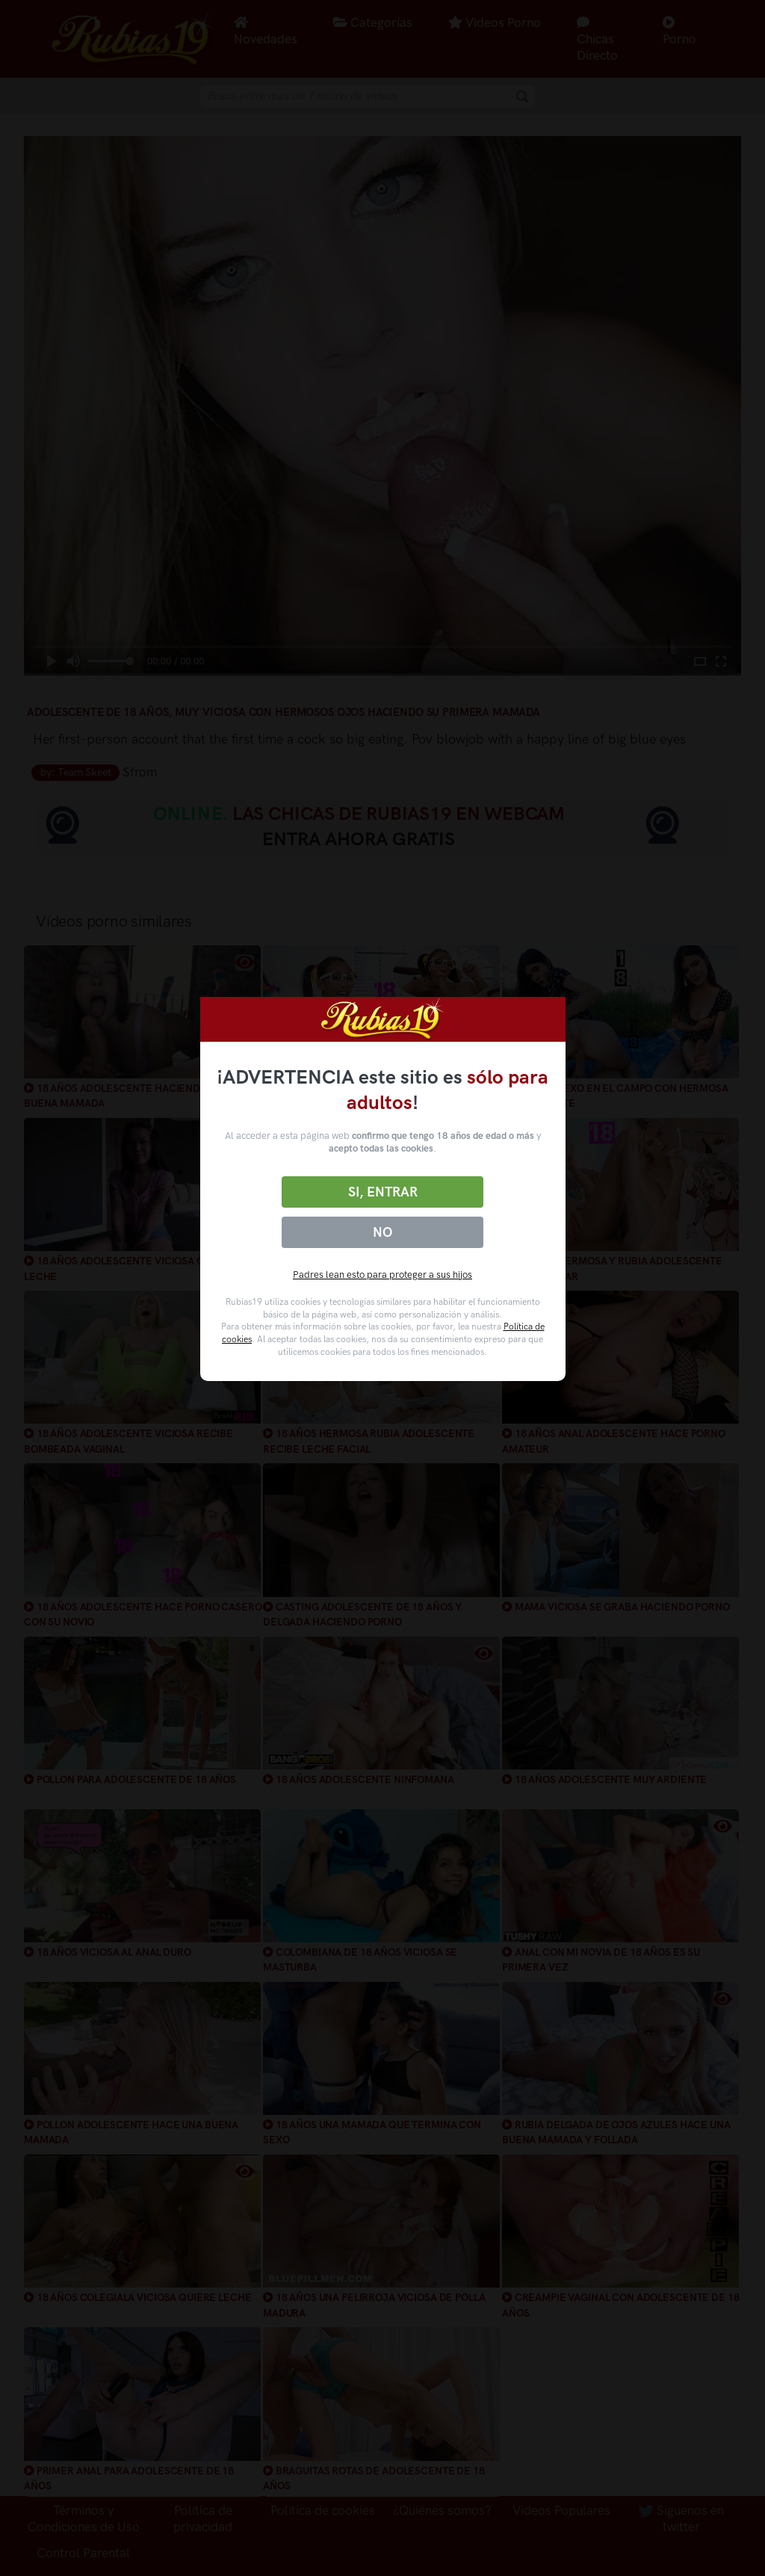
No (382, 1232)
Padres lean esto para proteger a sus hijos (382, 1274)
